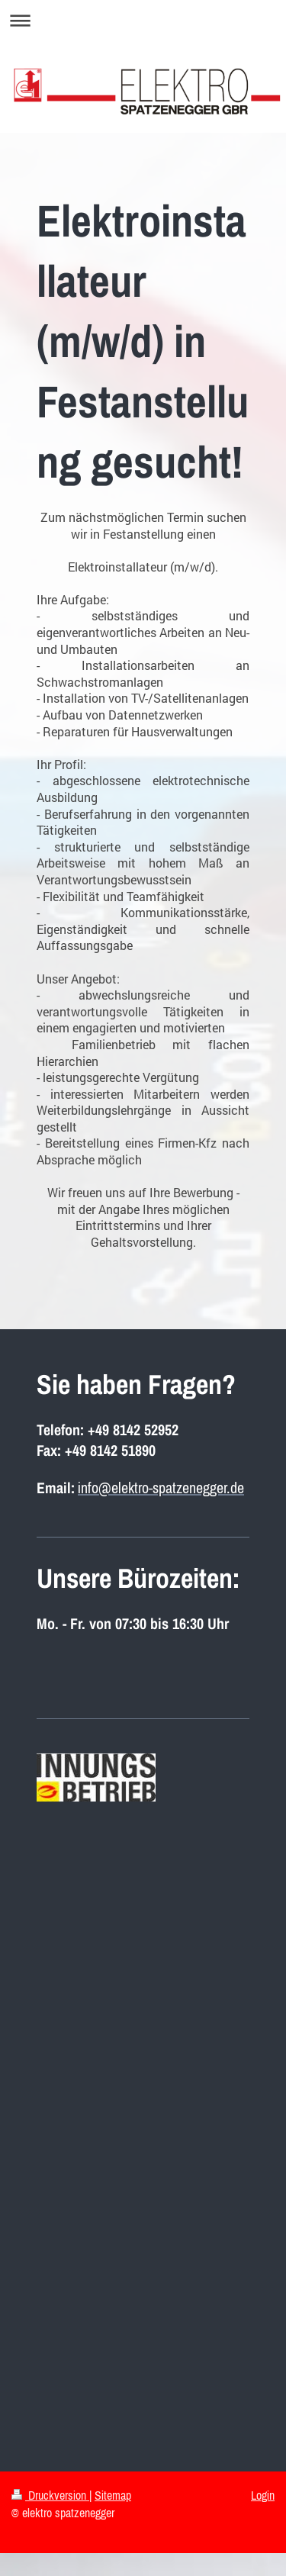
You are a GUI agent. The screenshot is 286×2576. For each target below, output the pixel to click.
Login (263, 2495)
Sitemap (113, 2495)
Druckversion (50, 2495)
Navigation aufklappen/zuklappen (143, 20)
